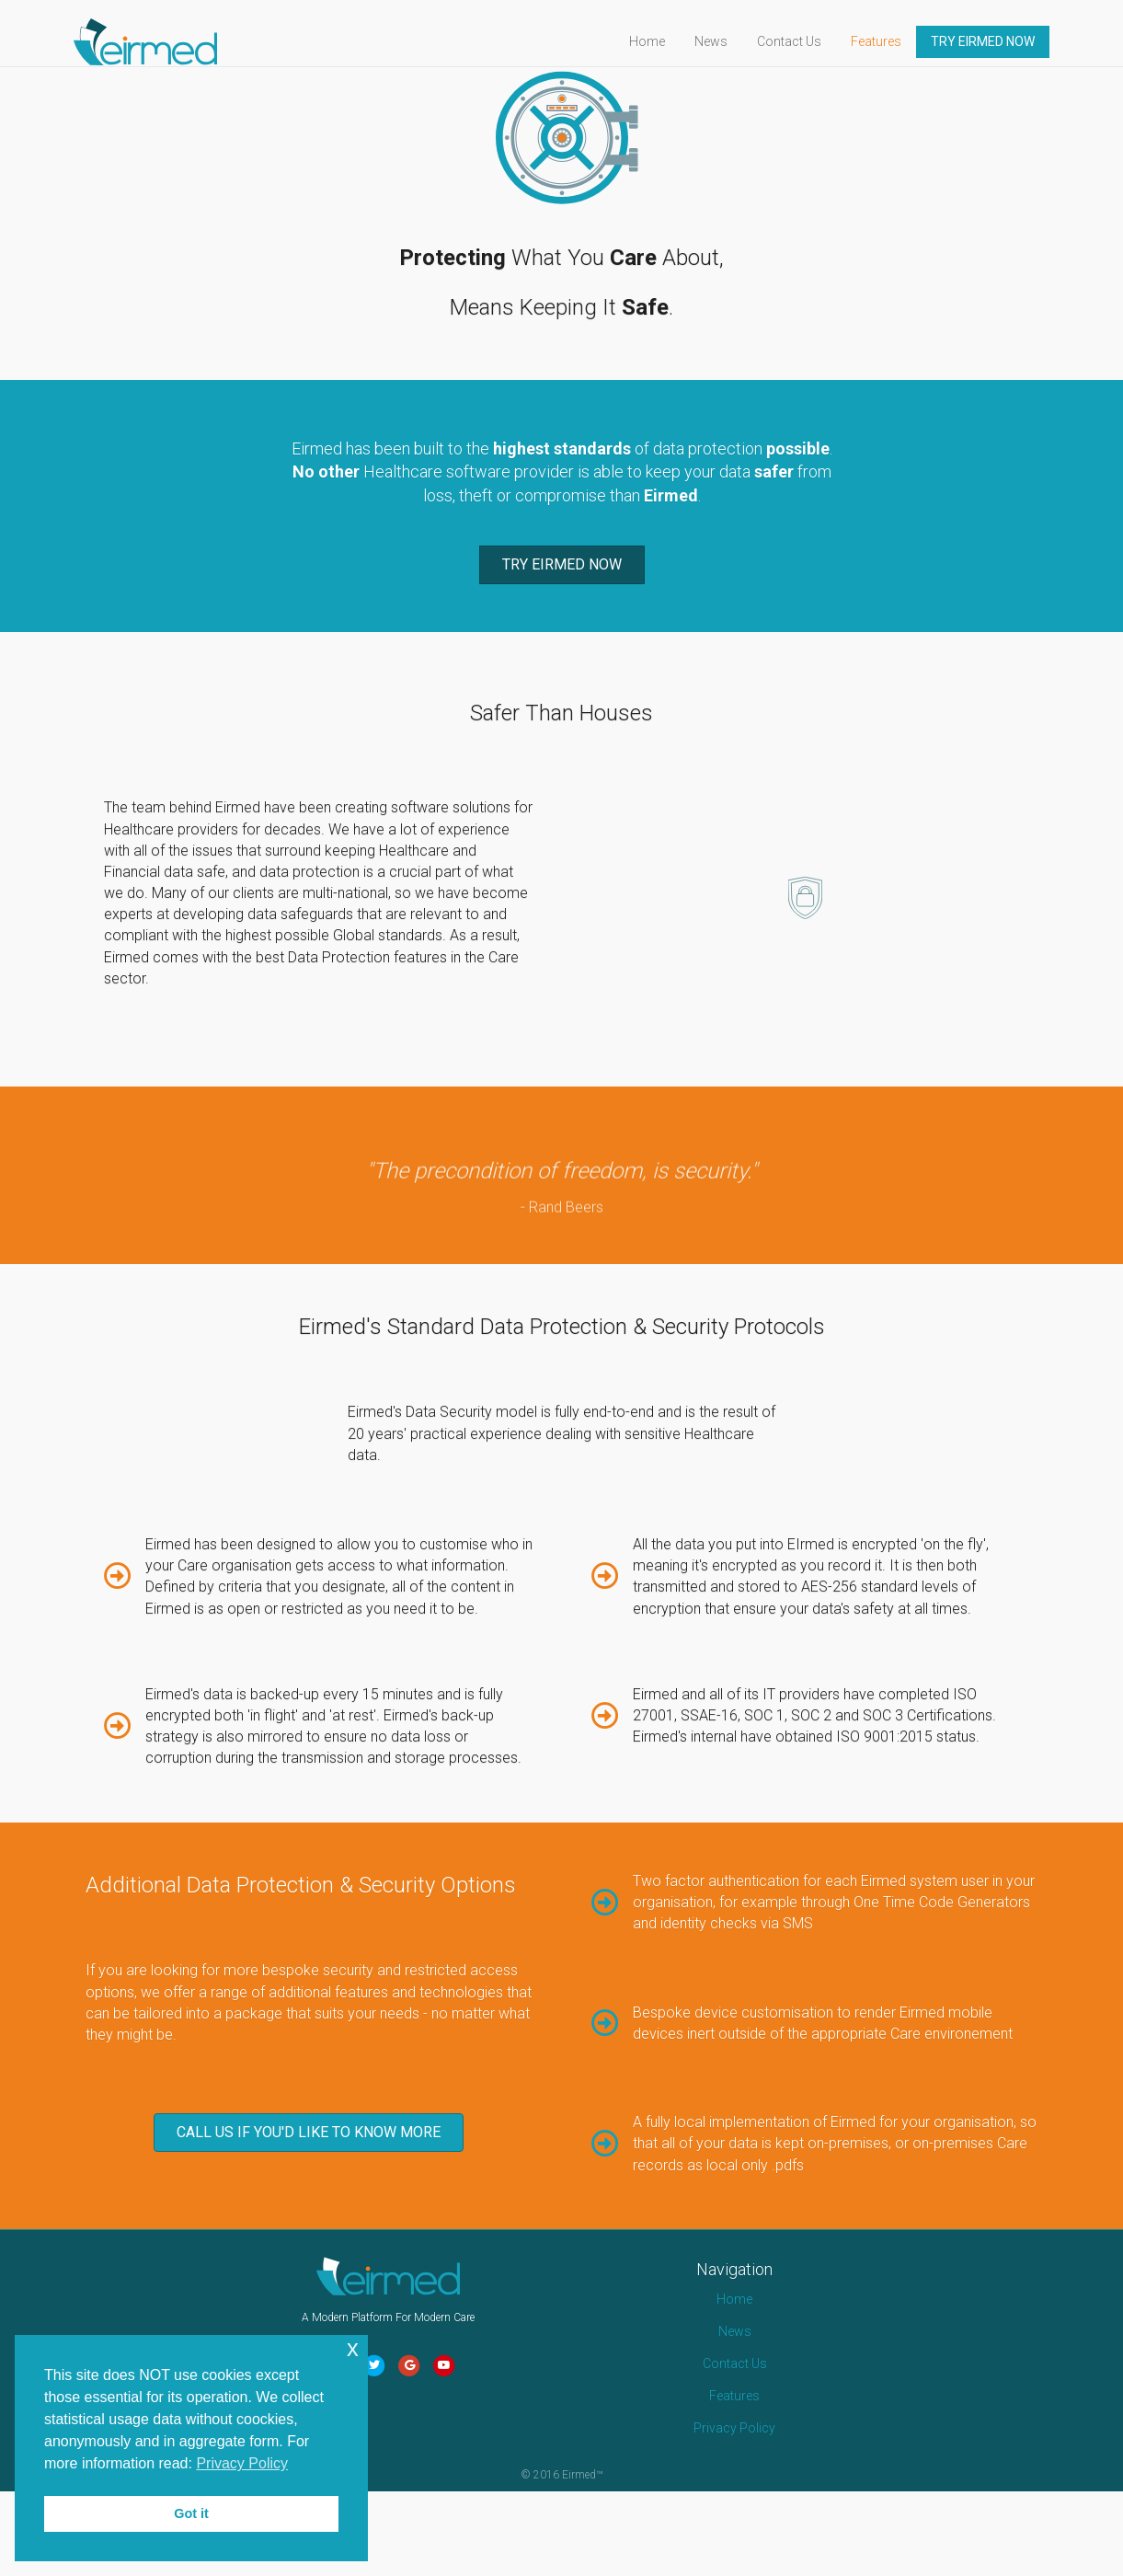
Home (664, 41)
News (728, 41)
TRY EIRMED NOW (1000, 41)
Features (893, 41)
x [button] (353, 2348)
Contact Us (806, 41)
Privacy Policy (734, 2512)
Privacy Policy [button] (242, 2463)
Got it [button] (191, 2513)
